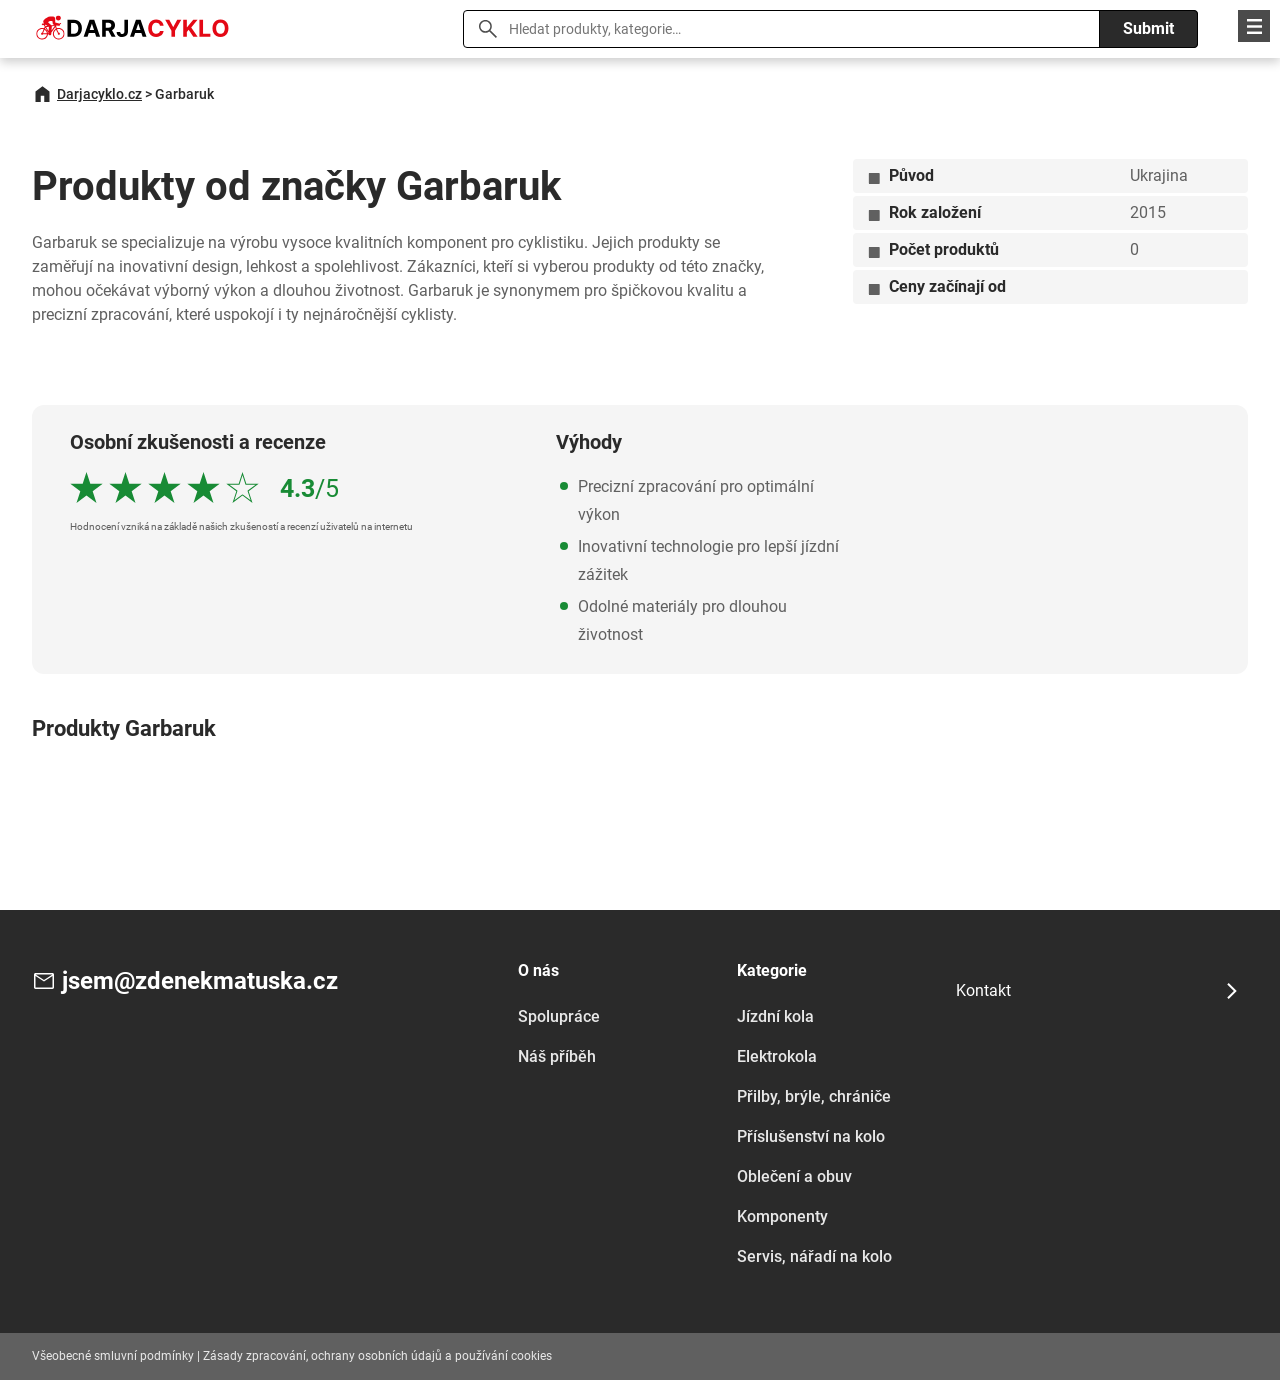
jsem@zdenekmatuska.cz (200, 981)
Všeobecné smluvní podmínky (113, 1356)
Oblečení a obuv (794, 1176)
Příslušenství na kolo (811, 1136)
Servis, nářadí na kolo (814, 1256)
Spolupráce (559, 1016)
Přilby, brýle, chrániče (814, 1096)
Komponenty (782, 1216)
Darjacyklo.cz (99, 94)
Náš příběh (557, 1056)
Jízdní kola (775, 1016)
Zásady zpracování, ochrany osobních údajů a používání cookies (377, 1356)
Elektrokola (777, 1056)
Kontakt (983, 990)
